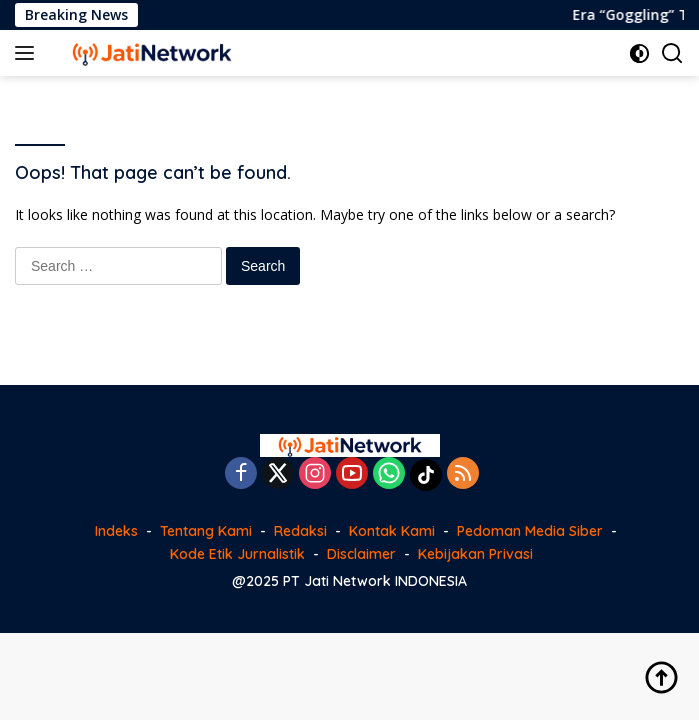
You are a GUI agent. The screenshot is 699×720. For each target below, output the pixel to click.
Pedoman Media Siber (530, 531)
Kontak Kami (392, 531)
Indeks (116, 531)
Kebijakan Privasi (475, 554)
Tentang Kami (206, 531)
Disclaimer (361, 554)
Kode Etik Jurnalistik (237, 554)
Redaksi (300, 531)
